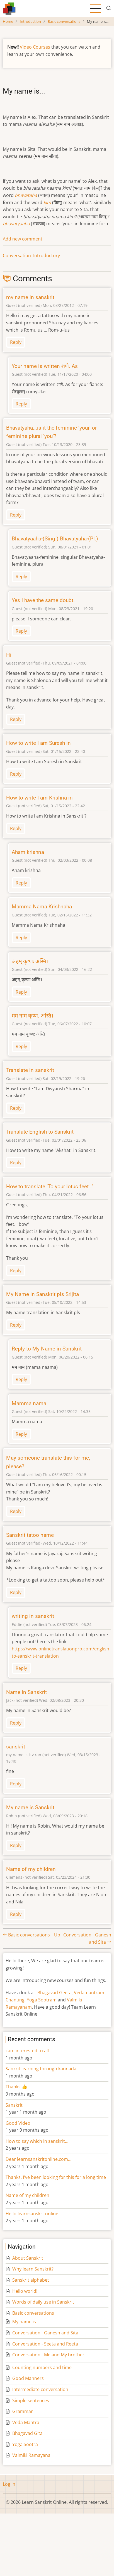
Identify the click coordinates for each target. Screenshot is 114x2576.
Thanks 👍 (17, 2087)
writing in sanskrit (33, 1616)
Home (8, 21)
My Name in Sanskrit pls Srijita (42, 1294)
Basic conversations (64, 21)
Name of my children (31, 1869)
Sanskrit (14, 2105)
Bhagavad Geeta (54, 1992)
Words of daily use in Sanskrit (43, 2302)
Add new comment (22, 239)
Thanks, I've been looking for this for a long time (56, 2177)
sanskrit (15, 1746)
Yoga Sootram (42, 2000)
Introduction (30, 21)
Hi (8, 655)
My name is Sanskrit (30, 1807)
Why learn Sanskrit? (33, 2269)
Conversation (17, 255)
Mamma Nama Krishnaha (42, 906)
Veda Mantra (25, 2422)
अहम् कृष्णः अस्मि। (30, 961)
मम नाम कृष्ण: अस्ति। (32, 1016)
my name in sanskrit (30, 297)
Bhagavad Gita (27, 2433)
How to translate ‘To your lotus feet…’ (49, 1186)
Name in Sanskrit (26, 1692)
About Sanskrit (27, 2258)
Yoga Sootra (25, 2444)
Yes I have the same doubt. (43, 600)
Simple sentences (30, 2400)
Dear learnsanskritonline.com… (38, 2159)
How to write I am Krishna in (39, 798)
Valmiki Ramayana (31, 2455)
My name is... (25, 2322)
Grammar (22, 2411)
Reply (15, 342)
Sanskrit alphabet (30, 2280)
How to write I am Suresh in (38, 743)
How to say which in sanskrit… (37, 2141)
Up (57, 1935)
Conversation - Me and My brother (48, 2355)
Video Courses (35, 47)
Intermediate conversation (40, 2389)
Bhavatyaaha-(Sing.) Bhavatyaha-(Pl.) (55, 538)
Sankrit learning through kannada (41, 2069)
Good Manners (28, 2378)
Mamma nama (29, 1403)
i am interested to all (27, 2051)
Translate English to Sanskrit (40, 1132)
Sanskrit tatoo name (30, 1535)
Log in (9, 2484)
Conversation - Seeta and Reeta (45, 2344)
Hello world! (24, 2291)
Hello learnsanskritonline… (34, 2214)
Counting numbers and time (42, 2367)
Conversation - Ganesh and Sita (45, 2333)
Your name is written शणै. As (45, 366)
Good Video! (18, 2123)
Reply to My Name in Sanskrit (47, 1348)
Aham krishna (28, 852)
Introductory (46, 255)
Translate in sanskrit (30, 1070)
